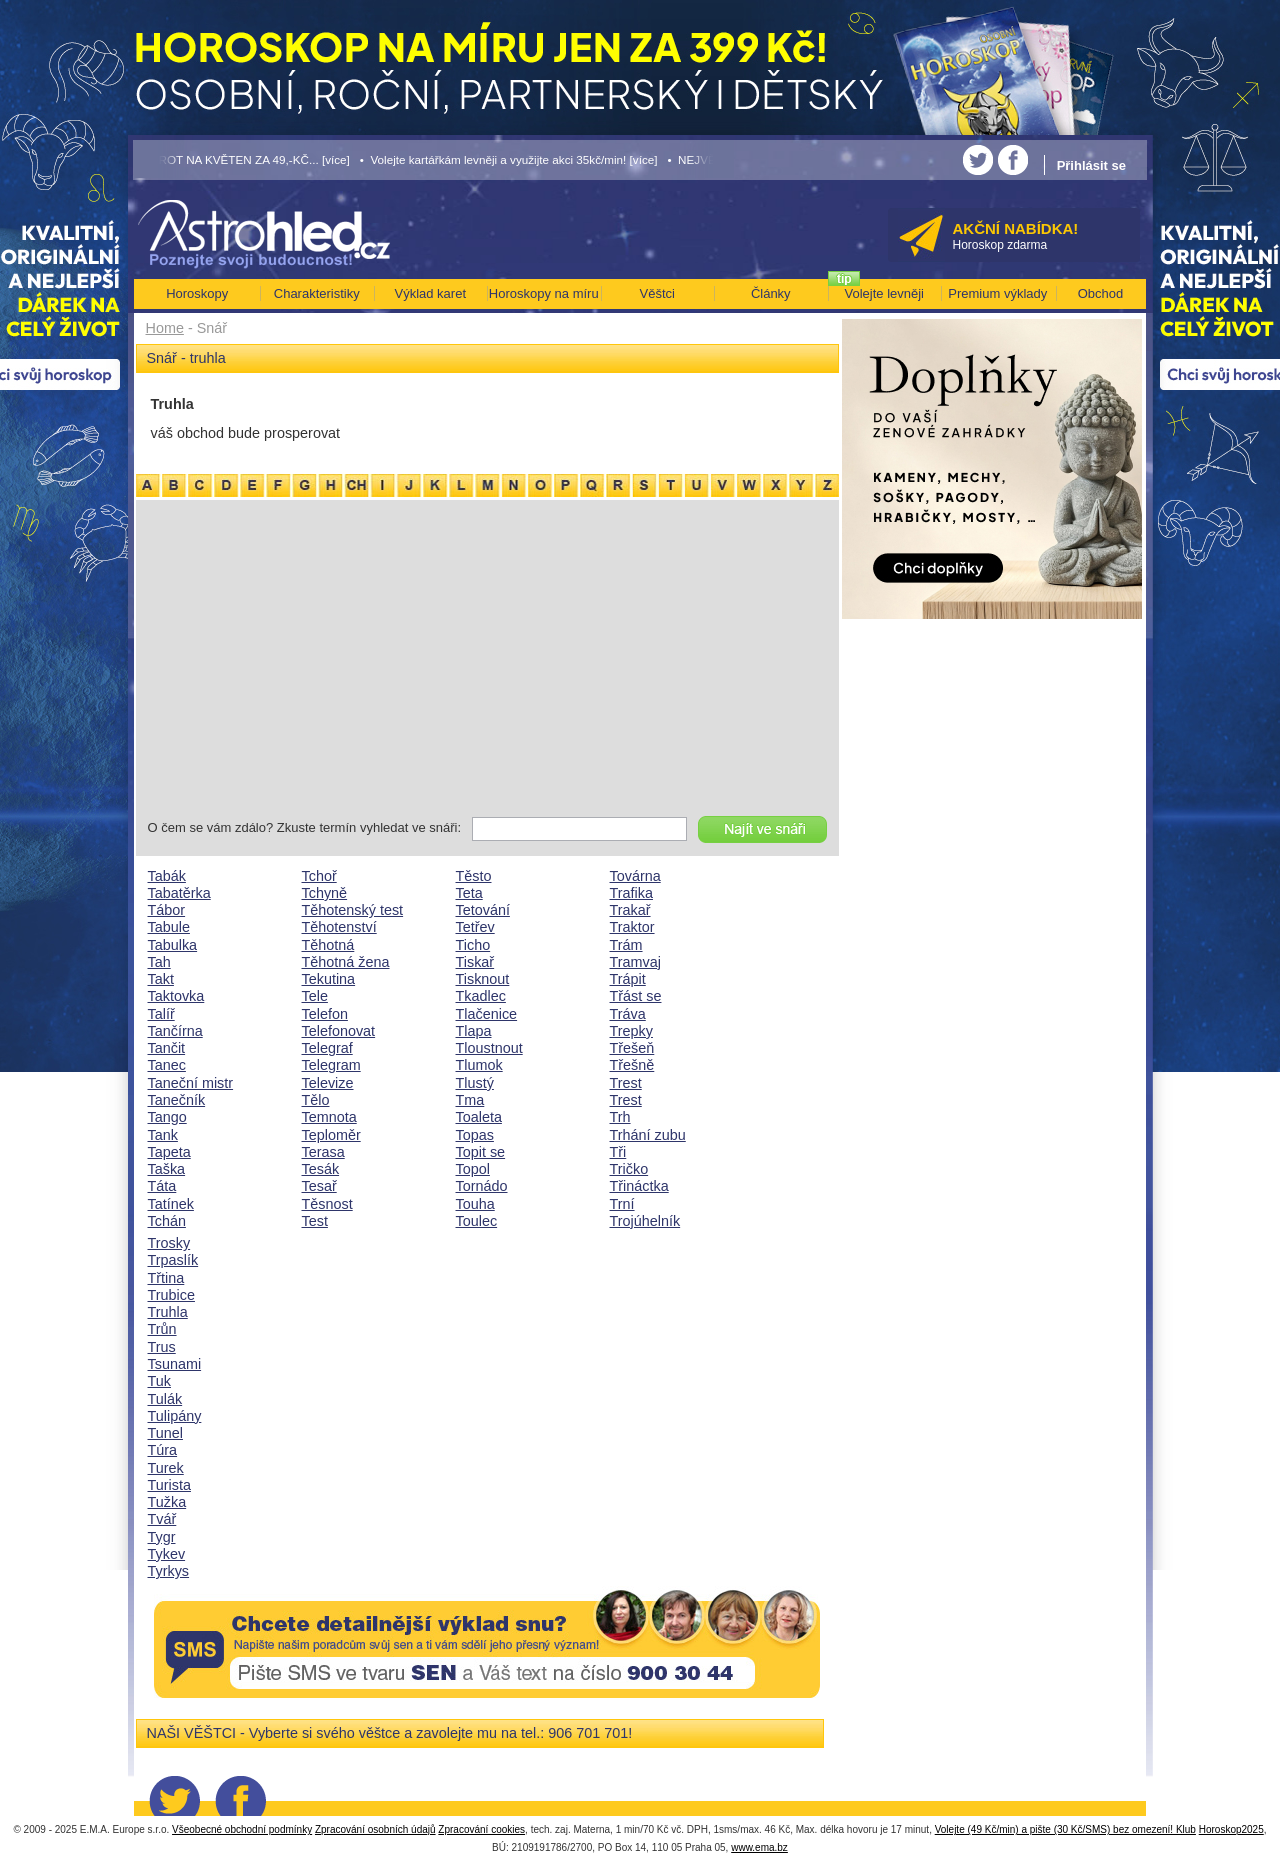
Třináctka (639, 1186)
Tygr (162, 1537)
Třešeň (632, 1048)
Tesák (321, 1169)
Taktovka (176, 996)
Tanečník (177, 1100)
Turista (169, 1485)
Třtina (166, 1278)
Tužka (167, 1502)
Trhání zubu (648, 1135)
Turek (166, 1468)
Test (315, 1221)
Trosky (169, 1243)
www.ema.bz (759, 1847)
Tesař (319, 1186)
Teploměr (331, 1135)
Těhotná (328, 945)
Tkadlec (481, 996)
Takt (161, 979)
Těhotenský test (353, 910)
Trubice (171, 1295)
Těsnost (327, 1204)
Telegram (331, 1065)
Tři (618, 1152)
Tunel (165, 1433)
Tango (167, 1117)
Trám (626, 945)
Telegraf (327, 1048)
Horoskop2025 (1231, 1829)
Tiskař (475, 962)
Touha (475, 1204)
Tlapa (474, 1031)
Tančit (167, 1048)
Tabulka (173, 945)
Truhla (168, 1312)
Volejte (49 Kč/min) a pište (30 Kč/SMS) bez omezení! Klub (1065, 1829)
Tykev (167, 1554)
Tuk (159, 1381)
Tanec (167, 1065)
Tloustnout (489, 1048)
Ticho (473, 945)
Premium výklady (997, 293)
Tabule (169, 927)
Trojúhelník (645, 1221)
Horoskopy (197, 293)
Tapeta (169, 1152)
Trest (626, 1083)
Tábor (167, 910)
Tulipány (175, 1416)
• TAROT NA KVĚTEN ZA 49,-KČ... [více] (242, 159)
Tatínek (171, 1204)
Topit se (481, 1152)
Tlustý (475, 1083)
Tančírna (175, 1031)
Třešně (632, 1065)
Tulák (165, 1399)
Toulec (477, 1221)
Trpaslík (173, 1260)
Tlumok (479, 1065)
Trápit (628, 979)
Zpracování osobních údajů (375, 1829)
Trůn (162, 1329)
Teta (469, 893)
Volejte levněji (885, 293)
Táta (162, 1186)
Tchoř (319, 876)
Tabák (167, 876)
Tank (163, 1135)
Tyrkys (169, 1571)
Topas (475, 1135)
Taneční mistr (191, 1083)
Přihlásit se (1091, 165)
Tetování (483, 910)
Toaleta (479, 1117)
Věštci (657, 293)
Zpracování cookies (481, 1829)
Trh (620, 1117)
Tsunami (175, 1364)
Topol (473, 1169)
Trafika (631, 893)
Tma (470, 1100)
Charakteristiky (317, 293)
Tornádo (482, 1186)
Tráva (628, 1014)
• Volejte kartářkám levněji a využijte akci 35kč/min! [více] (509, 159)
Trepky (631, 1031)
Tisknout (483, 979)
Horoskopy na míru (544, 293)
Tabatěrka (179, 893)
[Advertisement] (487, 662)
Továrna (635, 876)
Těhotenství (339, 927)
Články (771, 293)
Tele (315, 996)
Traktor (632, 927)
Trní (622, 1204)
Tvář (162, 1519)
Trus (162, 1347)
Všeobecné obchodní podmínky (242, 1829)
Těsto (474, 876)
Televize (328, 1083)
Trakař (630, 910)
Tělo (316, 1100)
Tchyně (325, 893)
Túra (163, 1450)
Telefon (325, 1014)
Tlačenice (487, 1014)
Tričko (629, 1169)
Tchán (167, 1221)
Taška (167, 1169)
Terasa (323, 1152)
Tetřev (475, 927)
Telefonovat (339, 1031)
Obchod (1101, 293)
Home (165, 328)
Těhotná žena (346, 962)
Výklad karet (430, 293)
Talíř (161, 1014)
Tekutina (329, 979)
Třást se (636, 996)
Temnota (329, 1117)
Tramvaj (635, 962)
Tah (159, 962)
